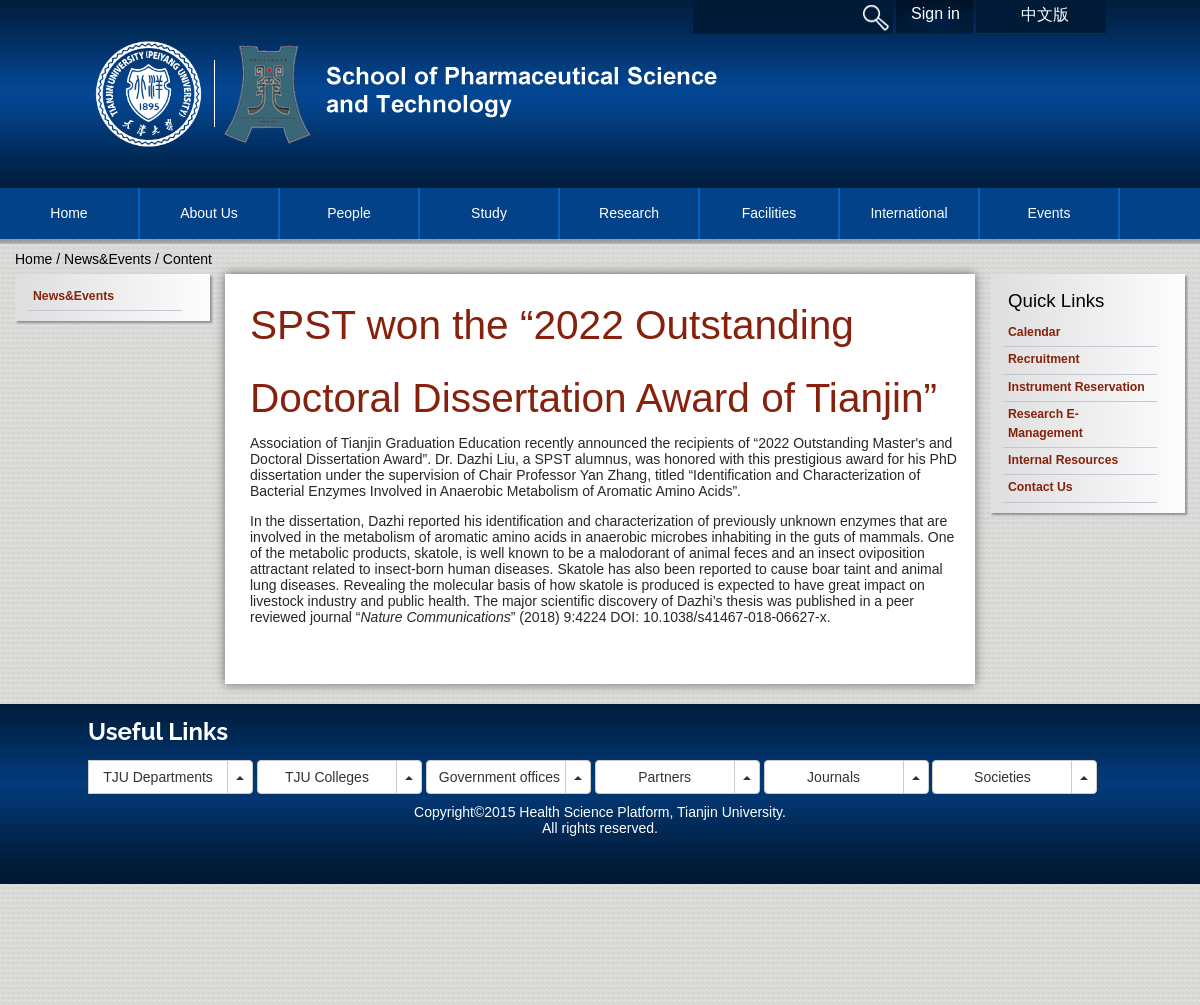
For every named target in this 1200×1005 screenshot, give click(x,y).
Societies (1002, 777)
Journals (833, 777)
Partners (664, 777)
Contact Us (1040, 487)
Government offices (499, 777)
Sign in (935, 13)
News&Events (107, 259)
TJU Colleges (327, 777)
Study (489, 213)
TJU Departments (158, 777)
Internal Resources (1063, 460)
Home (68, 213)
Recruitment (1043, 359)
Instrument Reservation (1076, 387)
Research (629, 213)
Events (1049, 213)
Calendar (1034, 332)
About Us (209, 213)
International (908, 213)
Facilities (769, 213)
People (349, 213)
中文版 (1045, 14)
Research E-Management (1045, 423)
